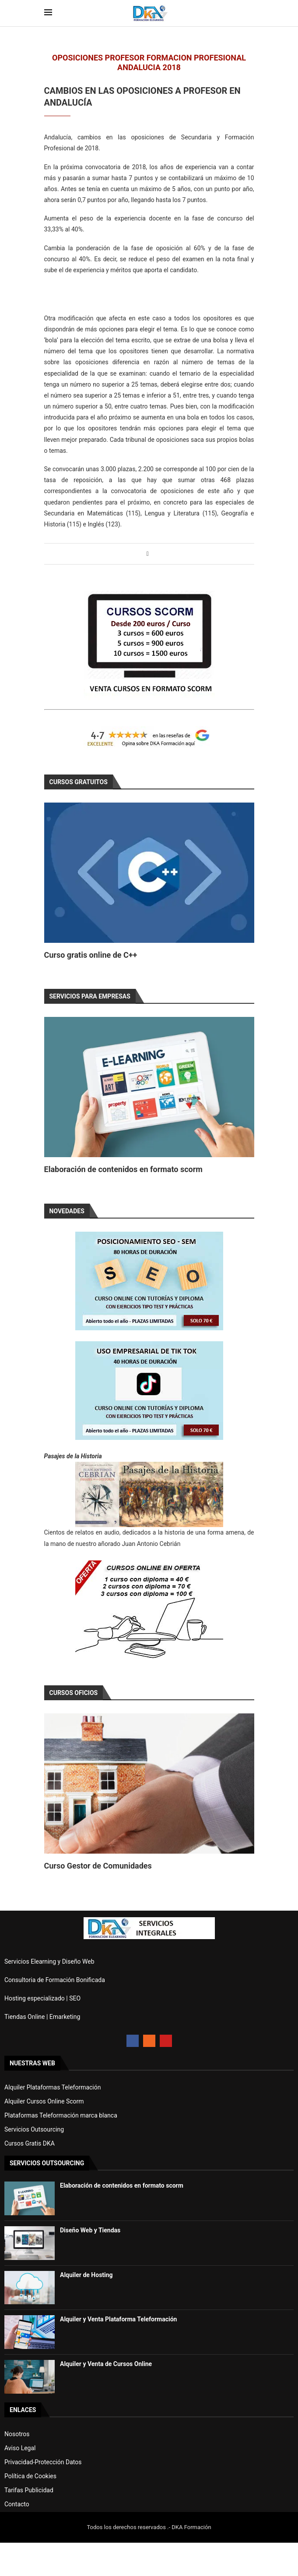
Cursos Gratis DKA (29, 2143)
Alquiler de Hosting (86, 2274)
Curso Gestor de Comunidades (98, 1865)
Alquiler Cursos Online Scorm (44, 2101)
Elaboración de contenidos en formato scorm (123, 1169)
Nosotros (17, 2433)
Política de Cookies (30, 2476)
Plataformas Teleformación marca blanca (60, 2115)
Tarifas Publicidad (28, 2490)
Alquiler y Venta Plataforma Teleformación (118, 2319)
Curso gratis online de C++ (90, 954)
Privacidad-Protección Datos (42, 2462)
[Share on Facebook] (148, 554)
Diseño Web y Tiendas (90, 2230)
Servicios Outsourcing (34, 2129)
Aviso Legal (20, 2448)
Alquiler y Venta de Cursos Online (106, 2363)
